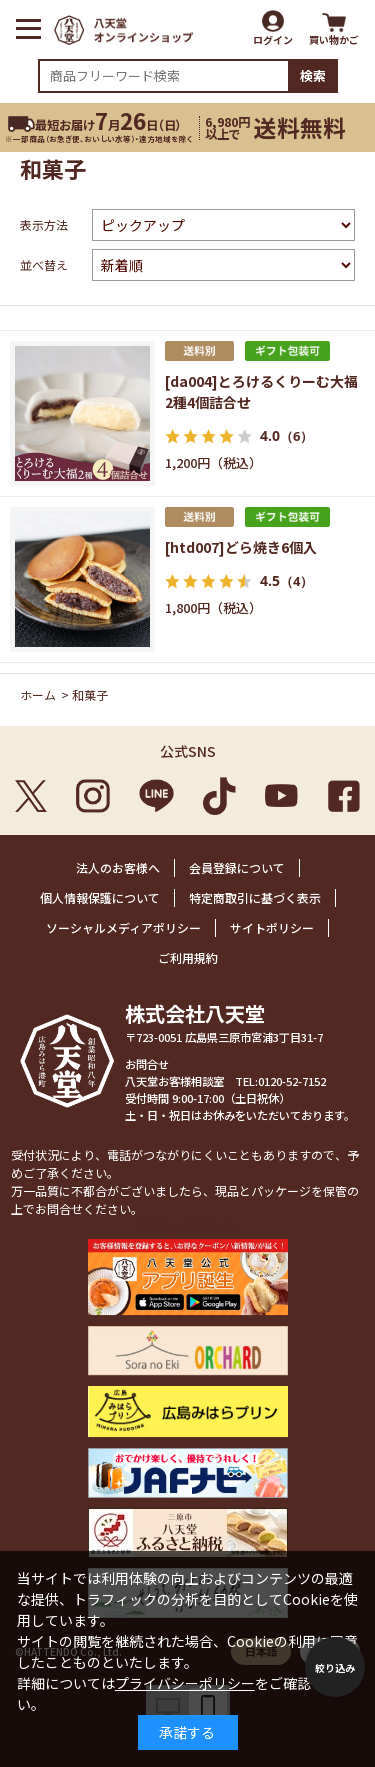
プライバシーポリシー (185, 1683)
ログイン (273, 39)
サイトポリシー (272, 927)
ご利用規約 (188, 957)
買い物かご (334, 39)
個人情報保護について (100, 897)
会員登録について (237, 867)
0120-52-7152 (292, 1081)
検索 (313, 75)
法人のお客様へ (118, 867)
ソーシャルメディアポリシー (123, 927)
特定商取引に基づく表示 (255, 897)
